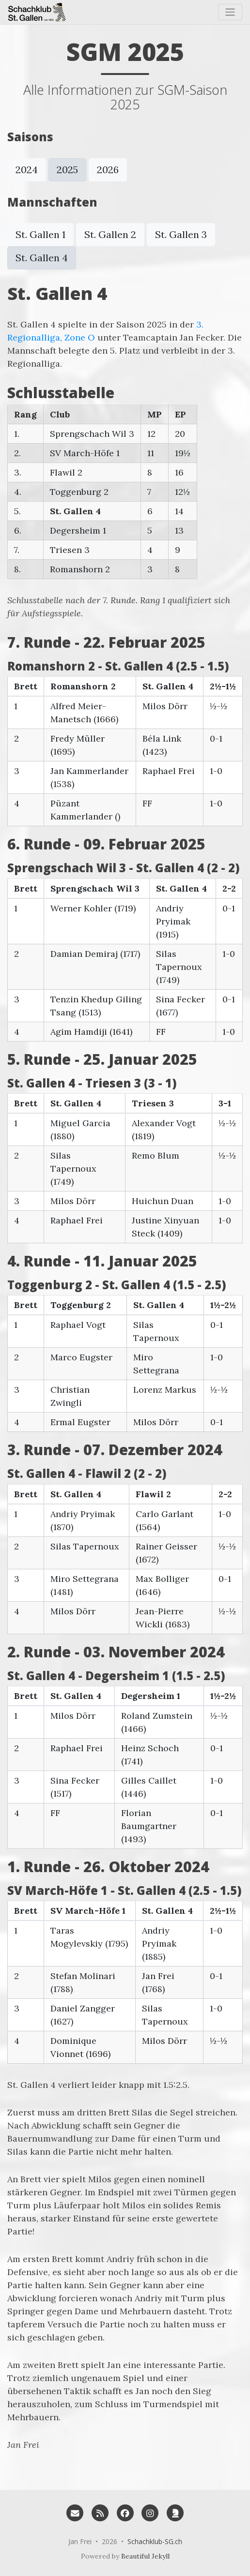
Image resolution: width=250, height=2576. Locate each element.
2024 (27, 170)
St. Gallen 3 (181, 234)
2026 (108, 170)
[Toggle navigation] (230, 12)
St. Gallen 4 (42, 258)
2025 (67, 170)
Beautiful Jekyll (145, 2556)
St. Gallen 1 (40, 234)
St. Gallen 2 (110, 234)
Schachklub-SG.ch (154, 2541)
